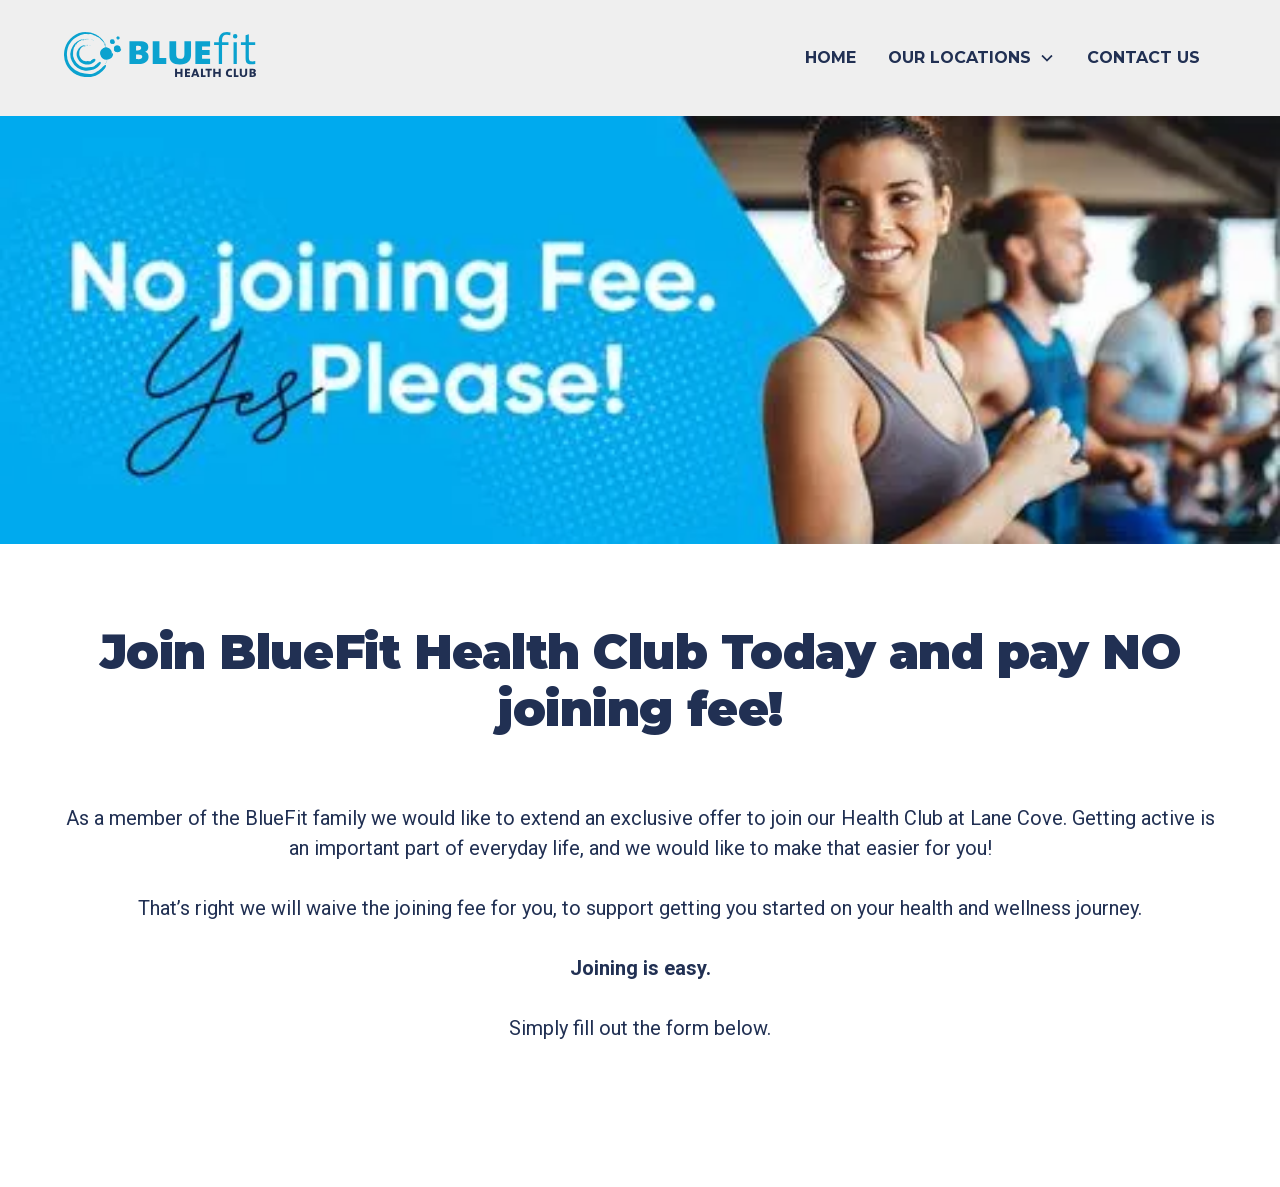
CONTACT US (1143, 57)
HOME (830, 57)
